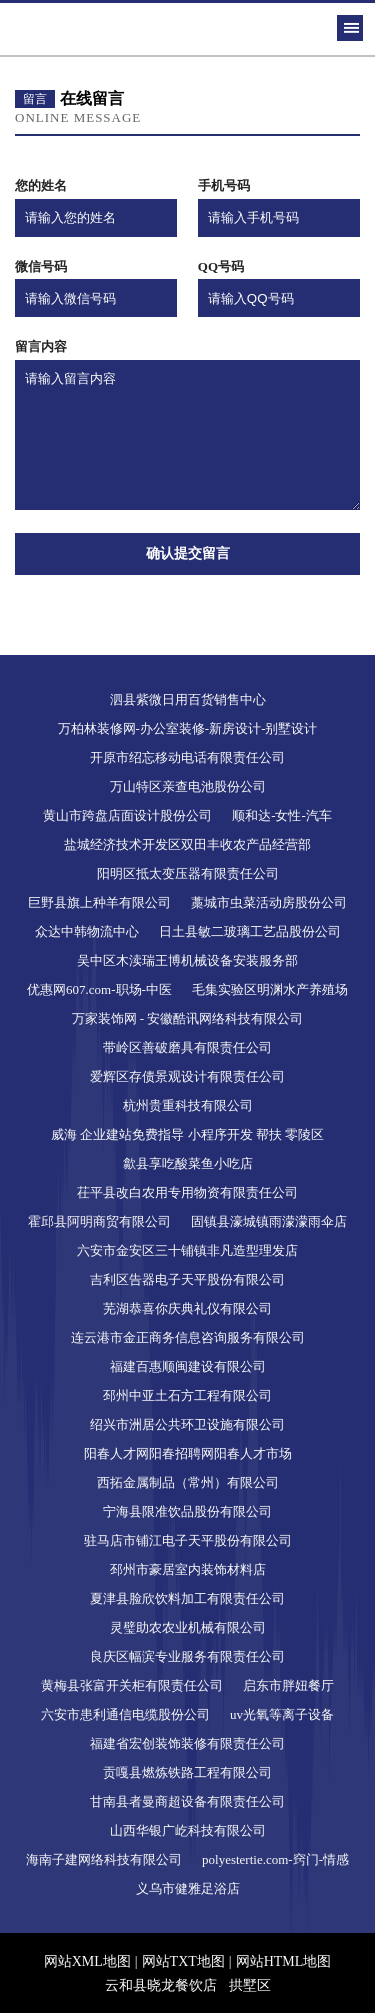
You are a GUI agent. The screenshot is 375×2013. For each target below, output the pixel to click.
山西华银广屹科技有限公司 (188, 1830)
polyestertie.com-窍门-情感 (275, 1859)
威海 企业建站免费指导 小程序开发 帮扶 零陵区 (187, 1134)
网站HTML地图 (284, 1961)
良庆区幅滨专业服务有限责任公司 (187, 1656)
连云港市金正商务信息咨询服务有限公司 (188, 1337)
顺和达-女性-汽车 (282, 815)
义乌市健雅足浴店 (188, 1888)
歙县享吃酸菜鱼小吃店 (188, 1163)
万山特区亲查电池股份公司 (188, 786)
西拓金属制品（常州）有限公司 (188, 1482)
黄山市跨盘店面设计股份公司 (127, 815)
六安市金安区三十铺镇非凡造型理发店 (187, 1250)
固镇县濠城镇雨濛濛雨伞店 (269, 1221)
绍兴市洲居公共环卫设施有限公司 (187, 1424)
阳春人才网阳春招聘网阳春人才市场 (188, 1453)
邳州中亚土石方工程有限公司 (187, 1395)
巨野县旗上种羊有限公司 (99, 902)
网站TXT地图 (183, 1961)
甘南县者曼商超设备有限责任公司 (187, 1801)
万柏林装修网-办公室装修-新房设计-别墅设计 (188, 728)
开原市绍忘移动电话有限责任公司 (187, 757)
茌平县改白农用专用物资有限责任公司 (187, 1192)
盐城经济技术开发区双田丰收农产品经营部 (187, 844)
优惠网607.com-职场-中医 (99, 989)
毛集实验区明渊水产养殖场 (270, 989)
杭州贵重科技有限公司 (188, 1105)
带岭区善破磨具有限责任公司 (187, 1047)
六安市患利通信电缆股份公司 (125, 1714)
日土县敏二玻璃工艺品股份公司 (250, 931)
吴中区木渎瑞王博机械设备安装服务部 (187, 960)
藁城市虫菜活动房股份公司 (269, 902)
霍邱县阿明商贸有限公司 (99, 1221)
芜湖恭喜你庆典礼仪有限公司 (187, 1308)
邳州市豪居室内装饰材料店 (188, 1569)
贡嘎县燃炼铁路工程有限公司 (187, 1772)
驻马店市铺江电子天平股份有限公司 (188, 1540)
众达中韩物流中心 (87, 931)
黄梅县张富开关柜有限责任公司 (132, 1685)
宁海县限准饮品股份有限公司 (187, 1511)
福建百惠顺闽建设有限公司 (188, 1366)
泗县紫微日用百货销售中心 (188, 699)
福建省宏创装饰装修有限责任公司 (187, 1743)
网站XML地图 (87, 1961)
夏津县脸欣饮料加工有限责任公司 (187, 1598)
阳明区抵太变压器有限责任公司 (188, 873)
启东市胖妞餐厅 (288, 1685)
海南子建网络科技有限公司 (104, 1859)
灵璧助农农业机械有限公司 (188, 1627)
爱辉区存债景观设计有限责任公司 (187, 1076)
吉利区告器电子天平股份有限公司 (187, 1279)
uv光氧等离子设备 (282, 1714)
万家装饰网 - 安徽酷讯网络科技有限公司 (188, 1018)
